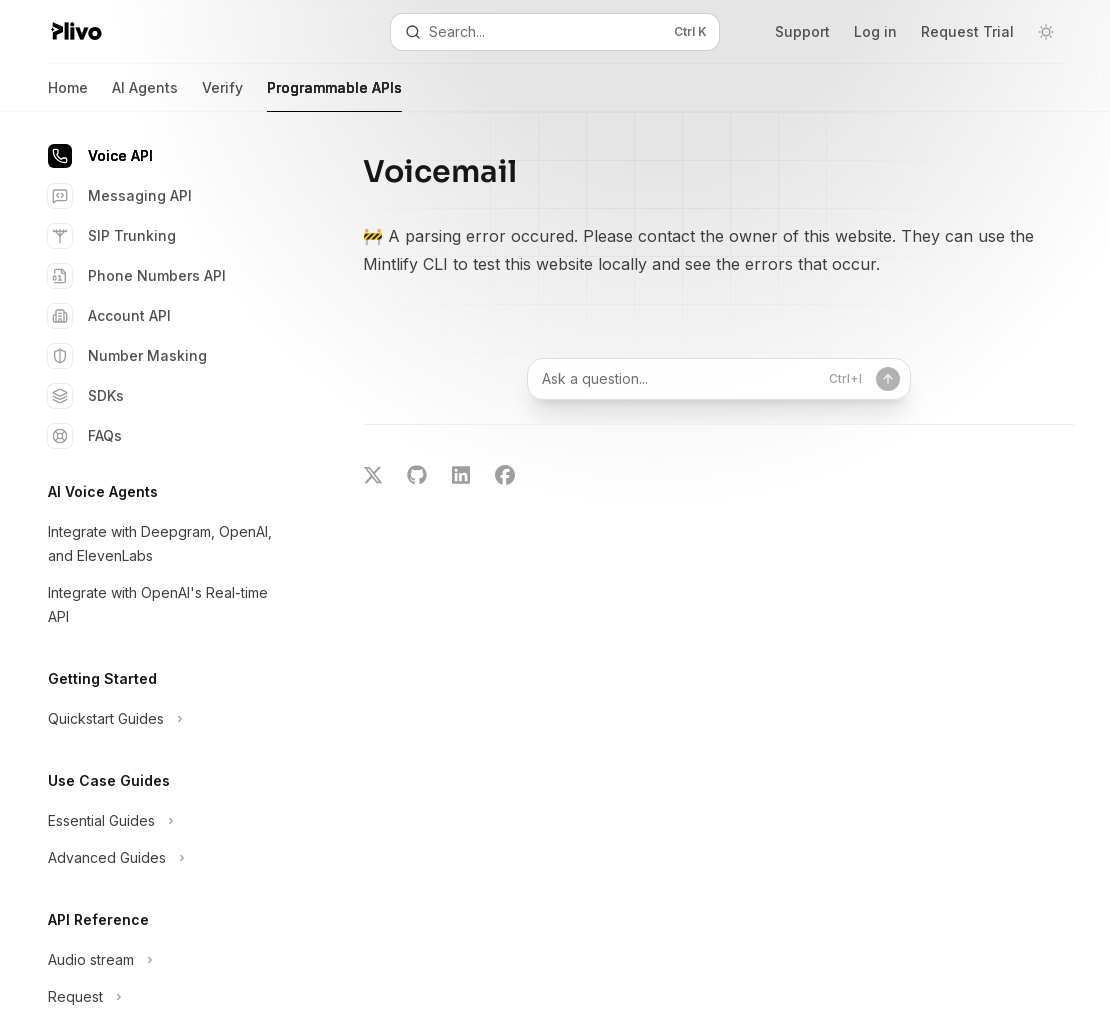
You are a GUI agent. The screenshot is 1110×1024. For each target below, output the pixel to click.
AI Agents (145, 95)
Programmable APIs (334, 95)
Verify (222, 95)
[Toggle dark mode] (1046, 32)
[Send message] (888, 379)
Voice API (100, 156)
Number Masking (127, 356)
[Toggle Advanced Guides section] (160, 858)
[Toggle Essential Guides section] (160, 821)
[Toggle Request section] (160, 997)
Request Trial (967, 31)
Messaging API (120, 196)
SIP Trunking (112, 236)
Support (802, 31)
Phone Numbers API (137, 276)
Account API (109, 316)
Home (68, 95)
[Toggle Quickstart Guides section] (160, 719)
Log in (875, 31)
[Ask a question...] (719, 379)
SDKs (86, 396)
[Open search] (554, 32)
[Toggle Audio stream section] (160, 960)
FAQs (85, 436)
